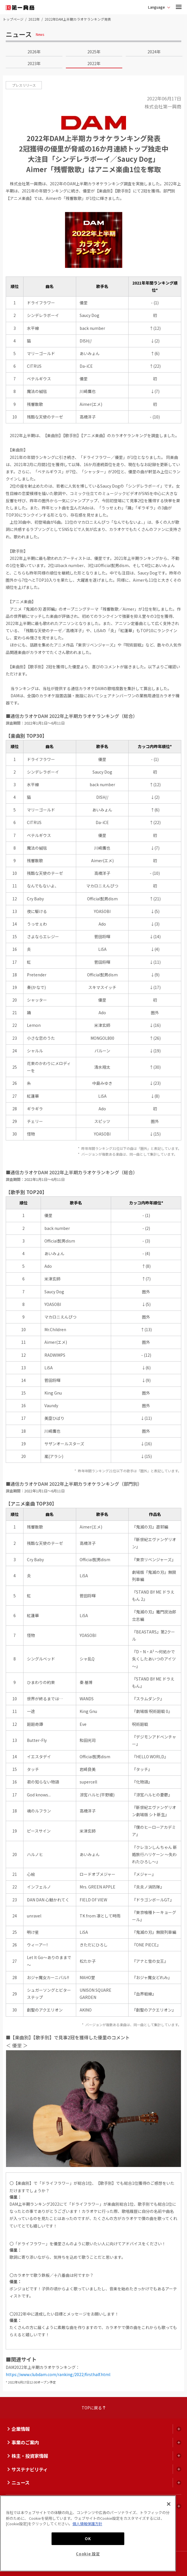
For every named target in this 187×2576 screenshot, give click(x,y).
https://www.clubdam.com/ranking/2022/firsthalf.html (58, 2374)
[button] (178, 7)
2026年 (34, 51)
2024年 (154, 51)
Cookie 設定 (88, 2553)
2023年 (34, 63)
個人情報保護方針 (87, 2523)
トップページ (13, 19)
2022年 (34, 19)
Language (156, 7)
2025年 (94, 51)
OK (88, 2538)
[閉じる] (168, 2504)
